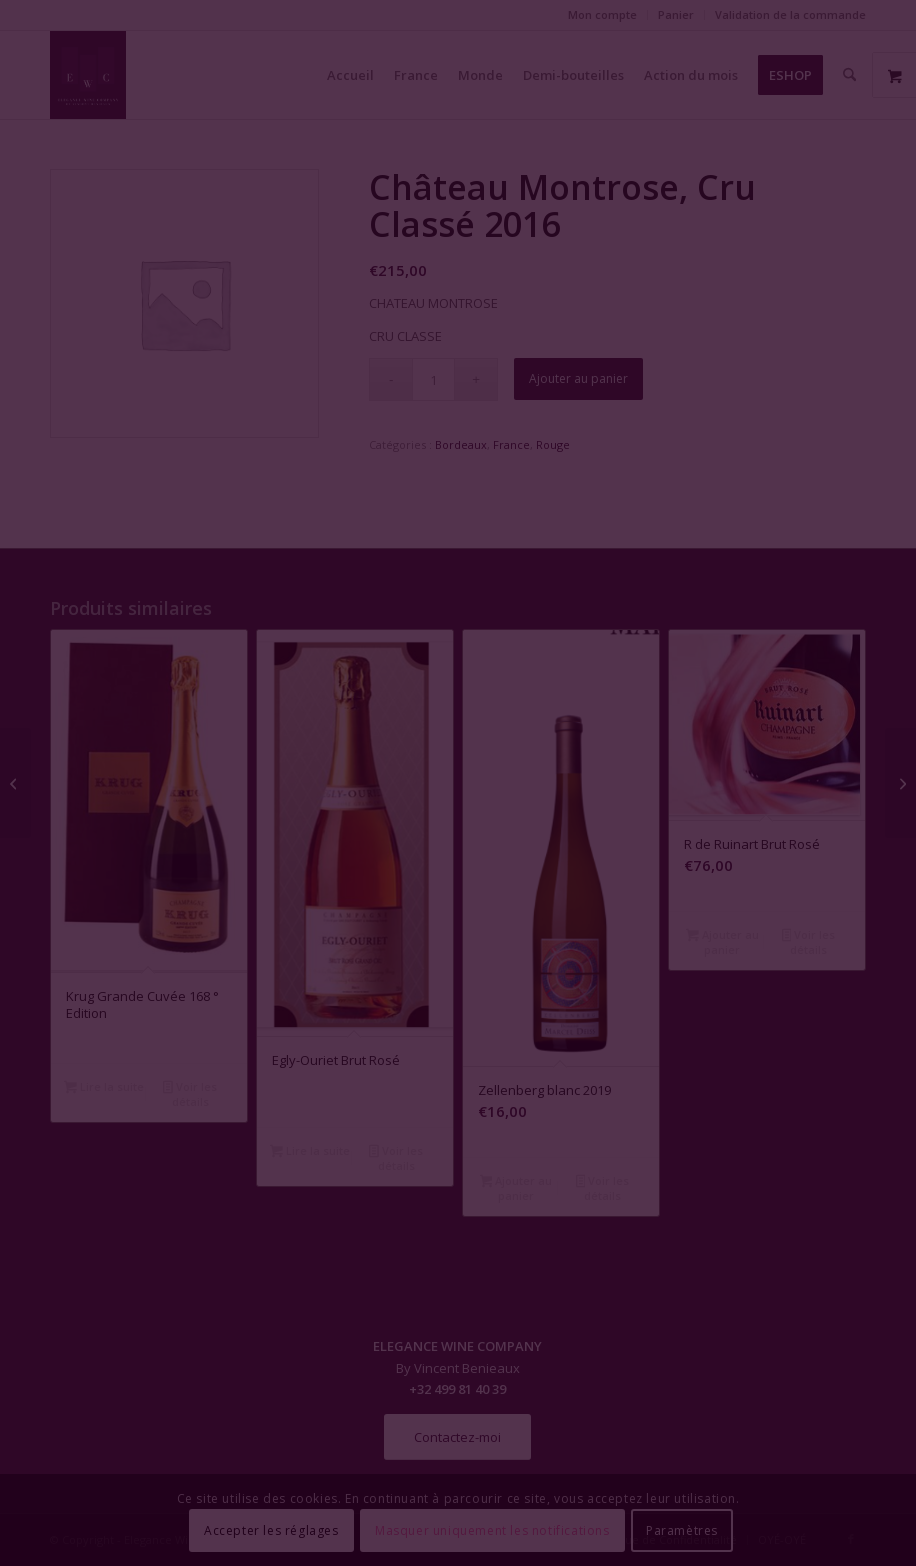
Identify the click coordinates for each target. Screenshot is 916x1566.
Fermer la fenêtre (458, 965)
